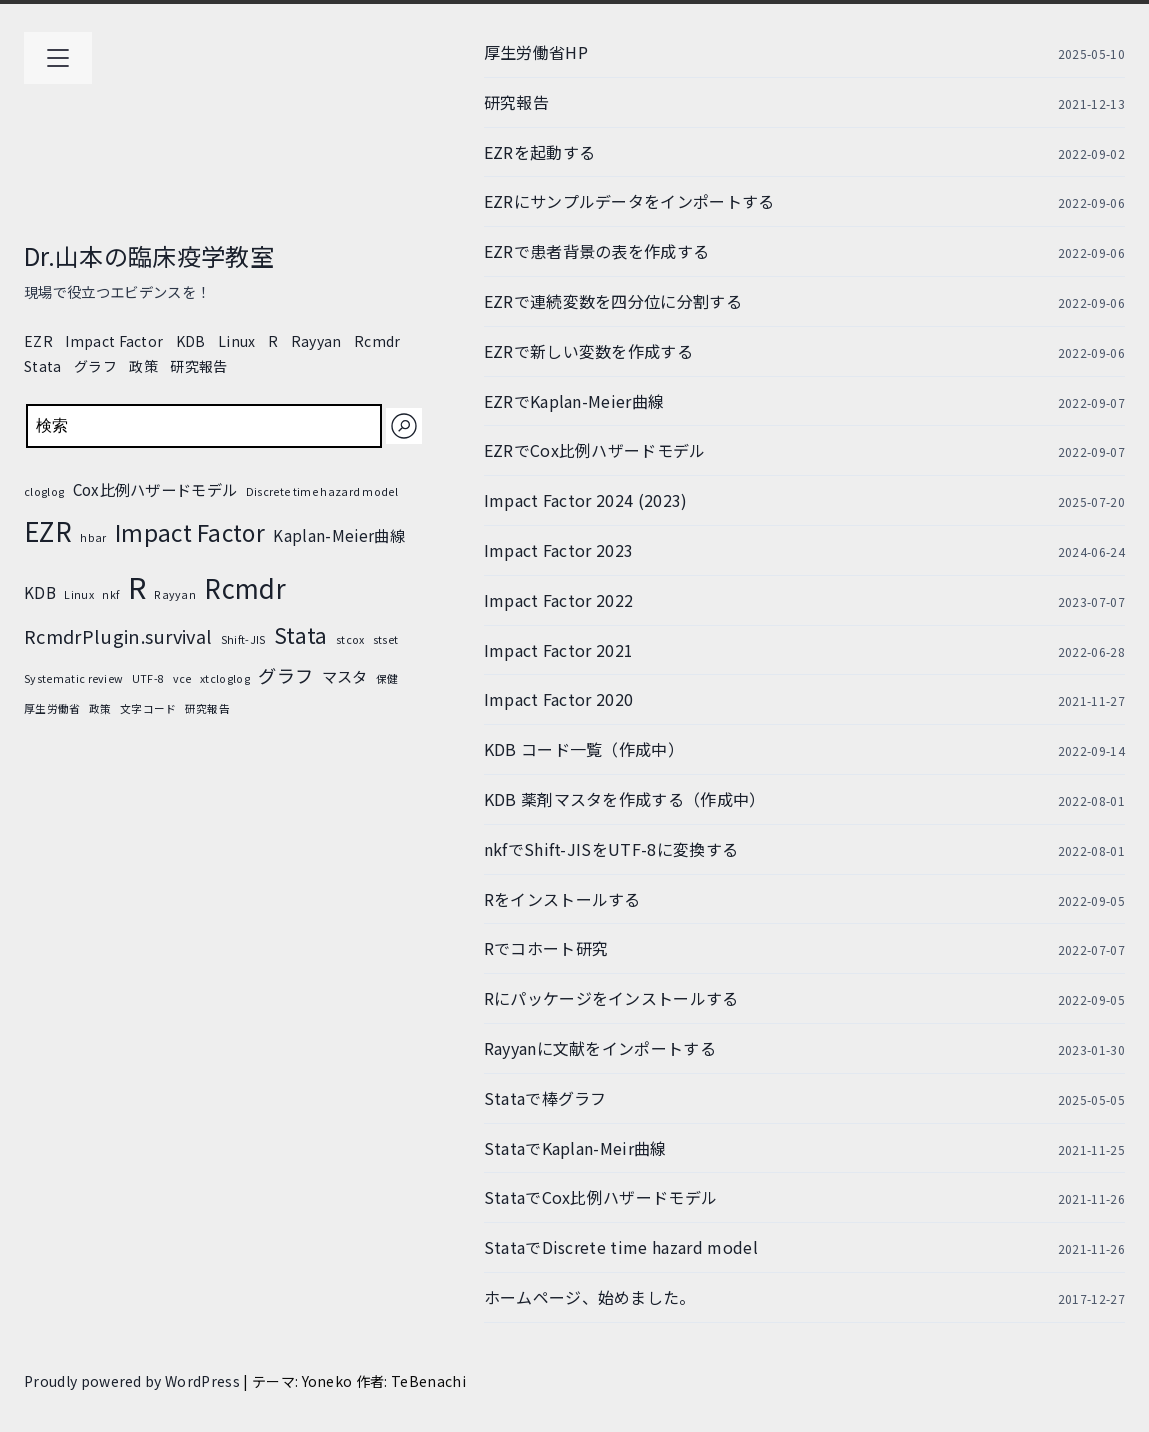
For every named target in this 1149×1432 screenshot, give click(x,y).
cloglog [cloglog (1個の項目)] (44, 491)
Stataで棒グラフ (545, 1098)
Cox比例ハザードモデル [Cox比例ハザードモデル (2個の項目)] (155, 489)
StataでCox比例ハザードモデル (601, 1197)
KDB (191, 341)
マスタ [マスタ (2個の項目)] (345, 676)
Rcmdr (377, 341)
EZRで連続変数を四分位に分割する (613, 301)
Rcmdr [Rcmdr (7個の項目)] (245, 587)
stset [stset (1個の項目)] (386, 639)
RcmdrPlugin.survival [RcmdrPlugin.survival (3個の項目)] (118, 636)
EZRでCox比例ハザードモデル (595, 450)
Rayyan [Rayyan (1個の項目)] (175, 594)
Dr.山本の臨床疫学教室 (149, 255)
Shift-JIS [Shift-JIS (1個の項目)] (243, 639)
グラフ (95, 366)
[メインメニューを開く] (58, 58)
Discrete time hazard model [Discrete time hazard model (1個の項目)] (322, 491)
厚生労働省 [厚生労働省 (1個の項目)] (52, 708)
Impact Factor (114, 341)
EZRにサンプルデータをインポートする (629, 201)
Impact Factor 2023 (559, 550)
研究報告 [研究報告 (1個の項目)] (207, 708)
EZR (38, 341)
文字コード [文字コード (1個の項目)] (148, 708)
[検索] (404, 426)
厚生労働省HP (536, 52)
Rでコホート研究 (546, 948)
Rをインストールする (562, 899)
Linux (237, 341)
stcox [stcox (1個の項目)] (350, 639)
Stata (43, 366)
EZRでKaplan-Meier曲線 (574, 401)
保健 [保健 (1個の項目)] (387, 678)
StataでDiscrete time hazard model (621, 1247)
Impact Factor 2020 (559, 699)
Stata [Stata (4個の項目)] (301, 635)
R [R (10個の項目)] (137, 586)
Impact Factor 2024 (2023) (586, 500)
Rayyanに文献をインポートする (600, 1048)
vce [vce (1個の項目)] (182, 678)
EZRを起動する (540, 152)
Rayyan (316, 341)
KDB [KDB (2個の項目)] (40, 592)
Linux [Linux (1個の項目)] (79, 594)
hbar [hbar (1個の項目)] (93, 537)
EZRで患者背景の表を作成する (597, 251)
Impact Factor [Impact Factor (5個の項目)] (190, 532)
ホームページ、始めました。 (590, 1297)
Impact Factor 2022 (559, 600)
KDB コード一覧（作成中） (584, 749)
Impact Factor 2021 (559, 650)
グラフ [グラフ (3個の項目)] (285, 675)
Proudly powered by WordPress (133, 1381)
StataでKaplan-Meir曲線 (575, 1148)
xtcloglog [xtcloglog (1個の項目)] (225, 678)
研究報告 (198, 366)
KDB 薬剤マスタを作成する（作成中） (625, 799)
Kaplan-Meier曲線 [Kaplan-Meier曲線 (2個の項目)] (338, 535)
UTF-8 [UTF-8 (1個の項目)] (148, 678)
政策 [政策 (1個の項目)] (100, 708)
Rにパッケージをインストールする (611, 998)
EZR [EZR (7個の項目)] (48, 530)
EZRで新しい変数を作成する (588, 351)
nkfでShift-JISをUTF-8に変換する (611, 849)
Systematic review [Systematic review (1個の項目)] (73, 678)
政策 (143, 366)
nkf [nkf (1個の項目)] (110, 594)
